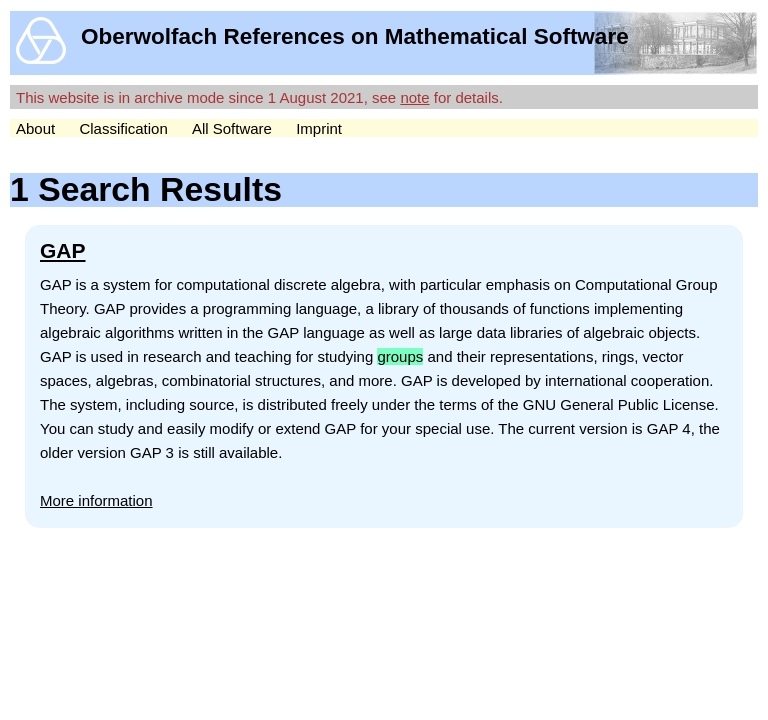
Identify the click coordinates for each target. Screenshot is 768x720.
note (414, 97)
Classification (123, 128)
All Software (232, 128)
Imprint (319, 128)
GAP (63, 250)
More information (96, 500)
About (35, 128)
